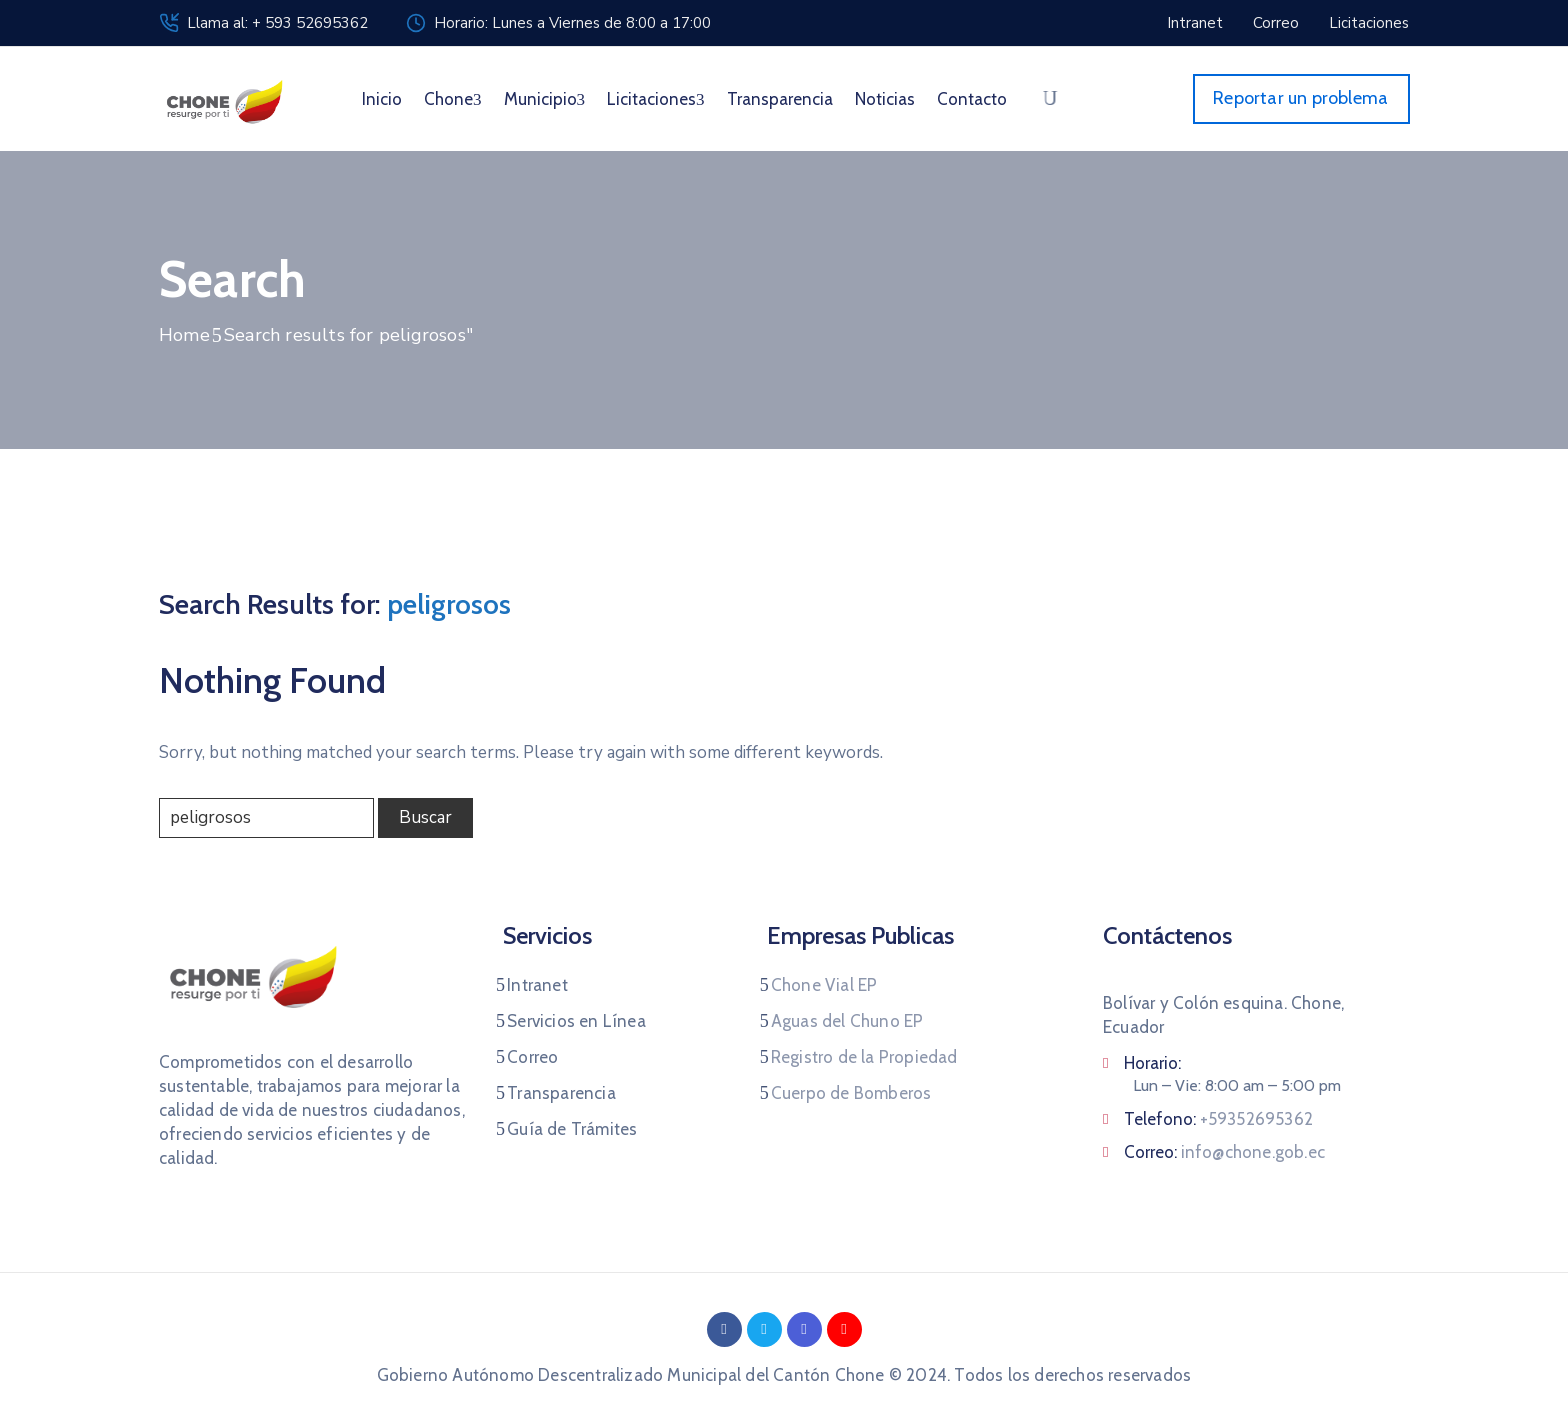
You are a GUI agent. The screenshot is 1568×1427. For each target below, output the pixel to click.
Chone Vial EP (824, 985)
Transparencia (780, 99)
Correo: (1224, 1152)
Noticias (885, 99)
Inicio (382, 99)
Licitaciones (656, 99)
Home (184, 335)
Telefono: (1218, 1119)
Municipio (545, 99)
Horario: (1152, 1063)
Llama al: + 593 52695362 (277, 23)
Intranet (537, 985)
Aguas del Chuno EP (847, 1021)
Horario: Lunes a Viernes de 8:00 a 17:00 (572, 23)
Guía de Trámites (572, 1129)
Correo (532, 1057)
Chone (453, 99)
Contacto (972, 99)
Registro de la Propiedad (864, 1057)
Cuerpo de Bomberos (851, 1093)
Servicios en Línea (576, 1021)
